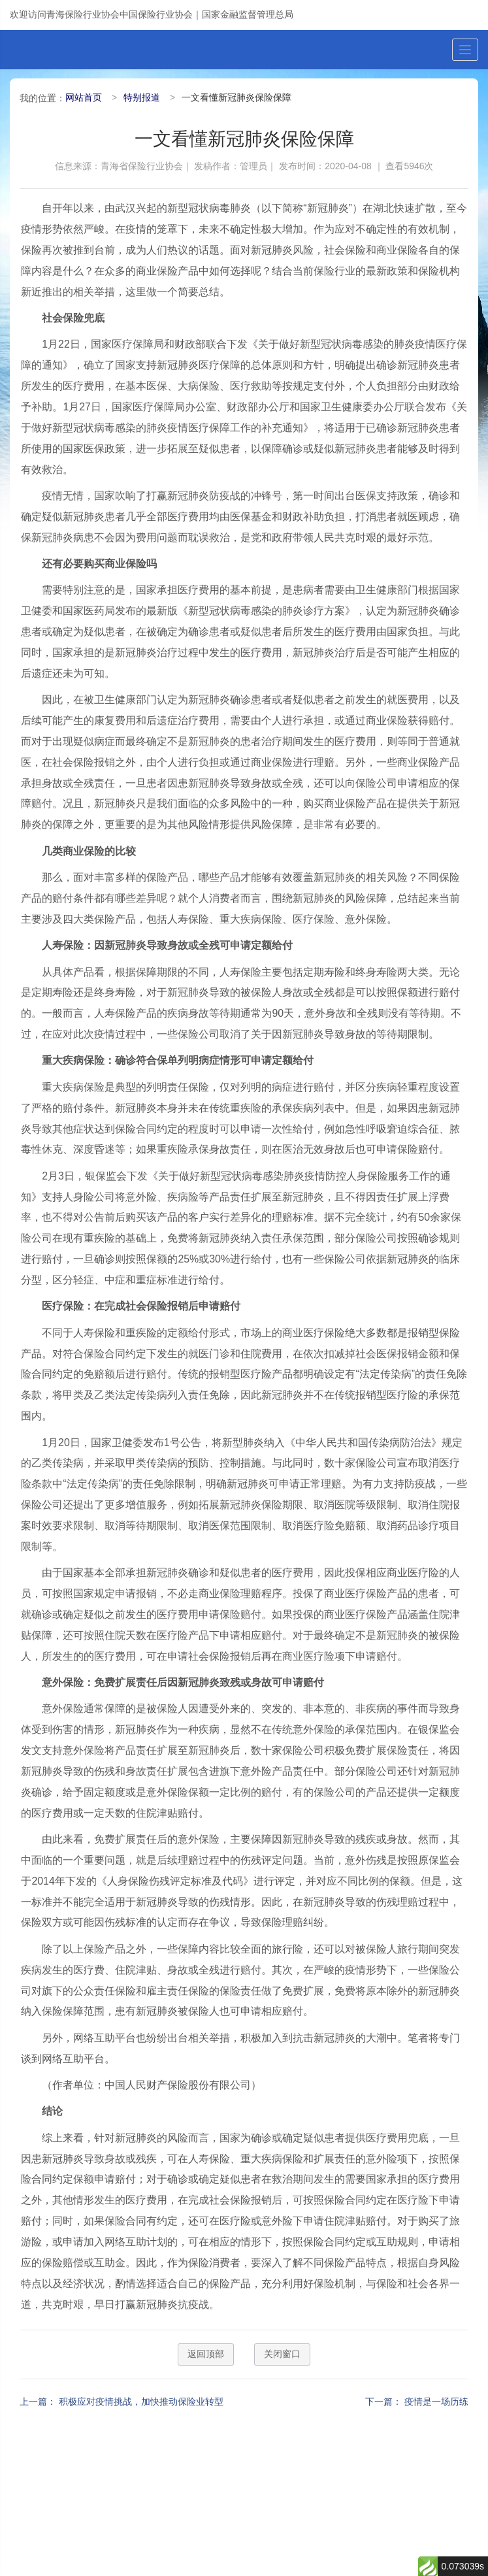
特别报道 (141, 97)
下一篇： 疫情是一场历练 (416, 2401)
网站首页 (83, 97)
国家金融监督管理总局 (247, 14)
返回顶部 (205, 2354)
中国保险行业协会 (156, 14)
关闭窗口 (282, 2354)
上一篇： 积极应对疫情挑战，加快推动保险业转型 (121, 2401)
